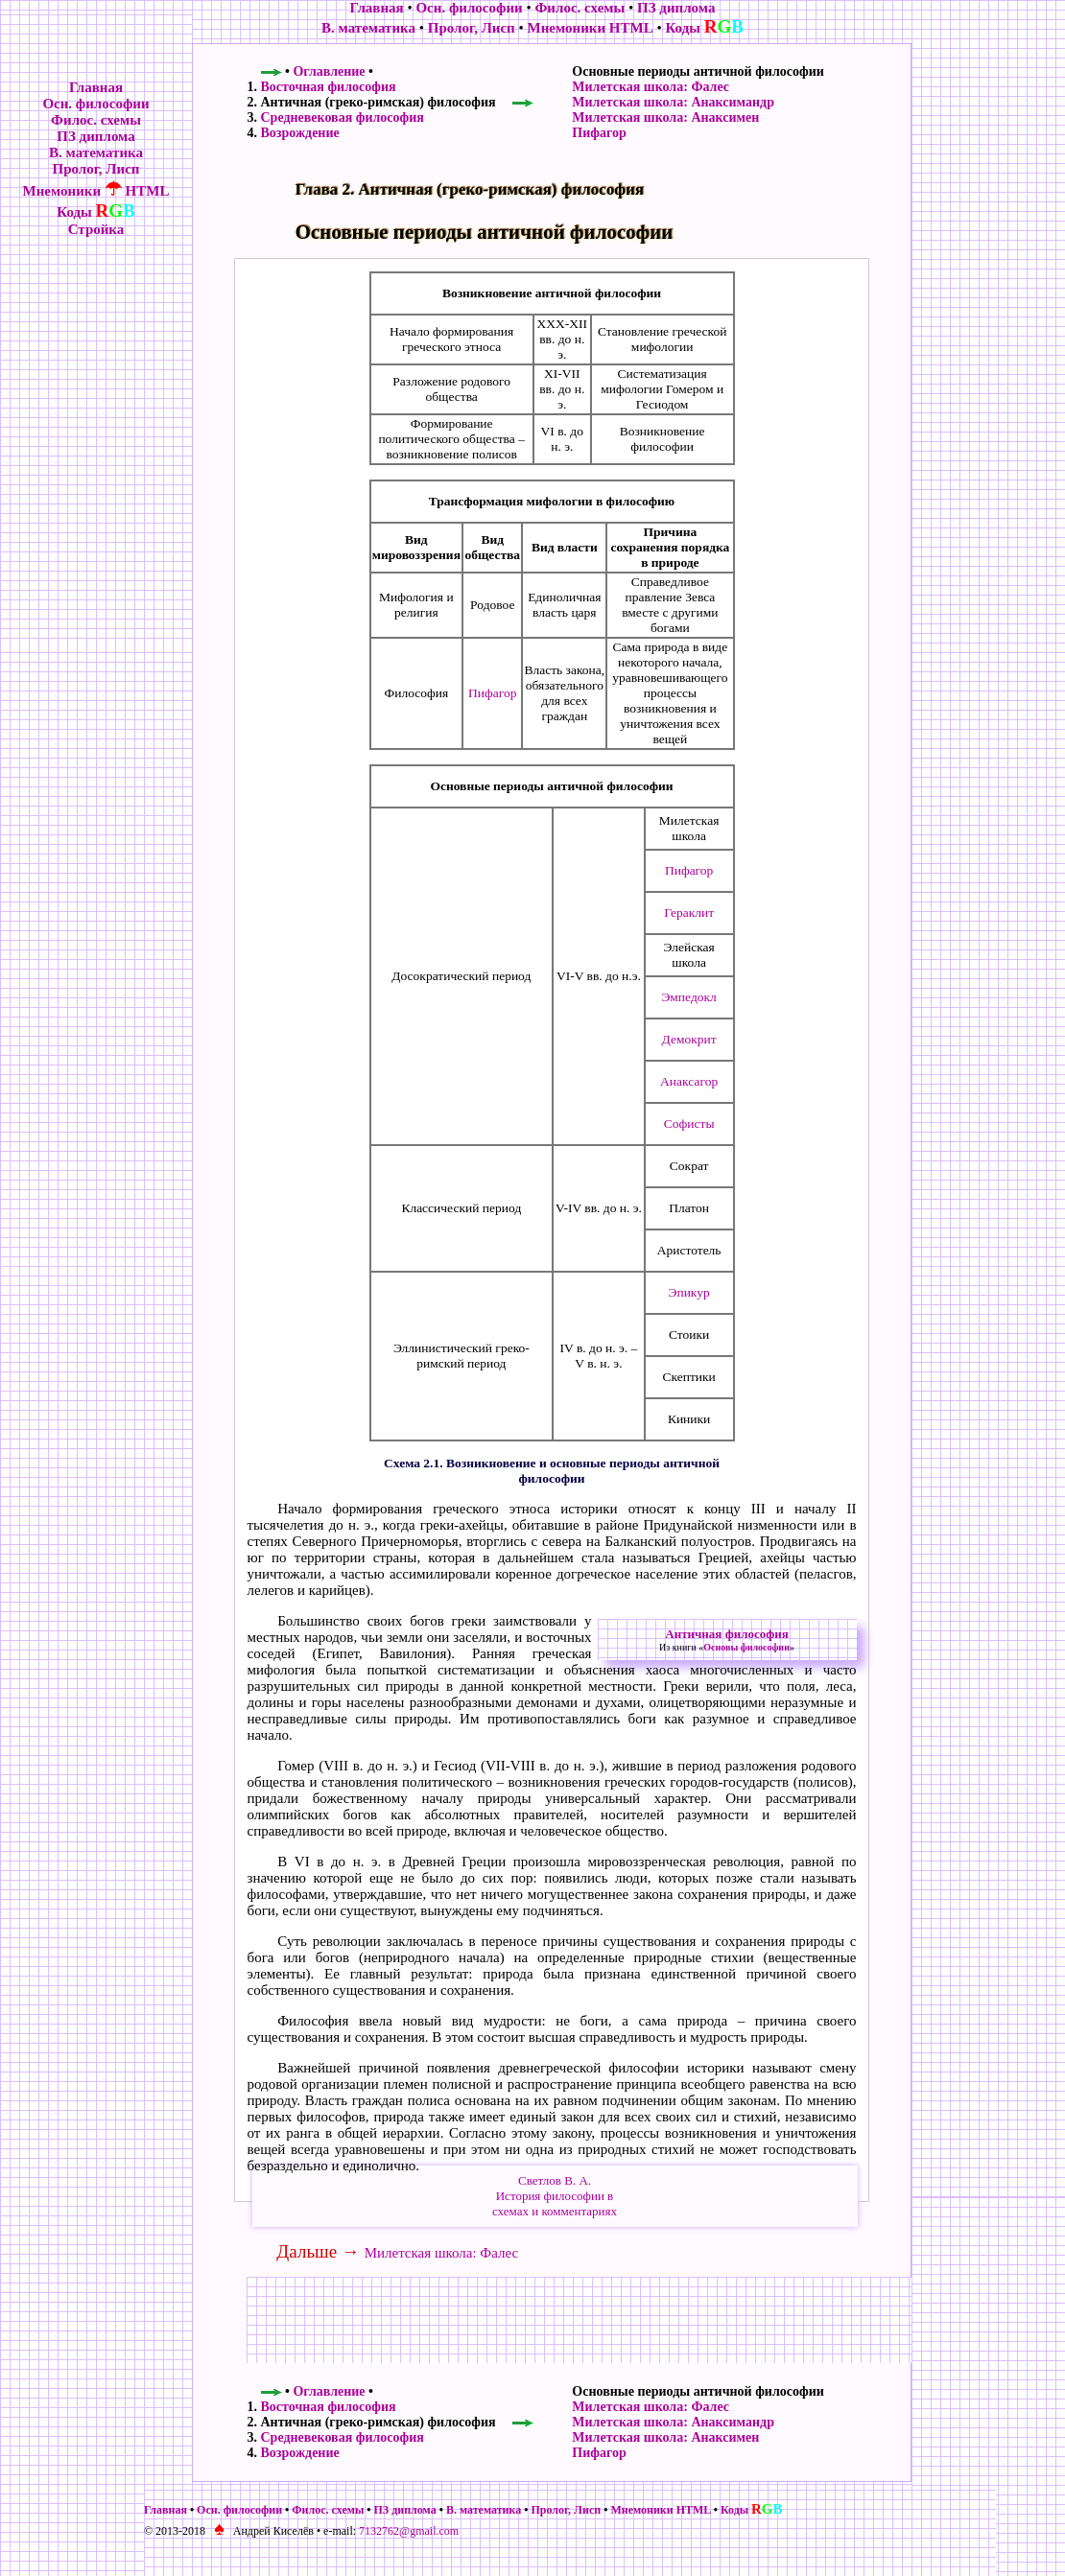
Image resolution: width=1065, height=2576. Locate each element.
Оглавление (329, 71)
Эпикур (689, 1292)
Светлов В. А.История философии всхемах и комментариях (554, 2195)
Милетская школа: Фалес (650, 87)
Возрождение (300, 133)
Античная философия (726, 1634)
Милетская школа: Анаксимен (665, 117)
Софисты (689, 1123)
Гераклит (689, 912)
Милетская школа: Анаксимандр (673, 102)
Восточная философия (328, 87)
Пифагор (599, 133)
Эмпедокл (688, 997)
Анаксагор (689, 1081)
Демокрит (689, 1039)
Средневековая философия (342, 117)
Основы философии (746, 1647)
